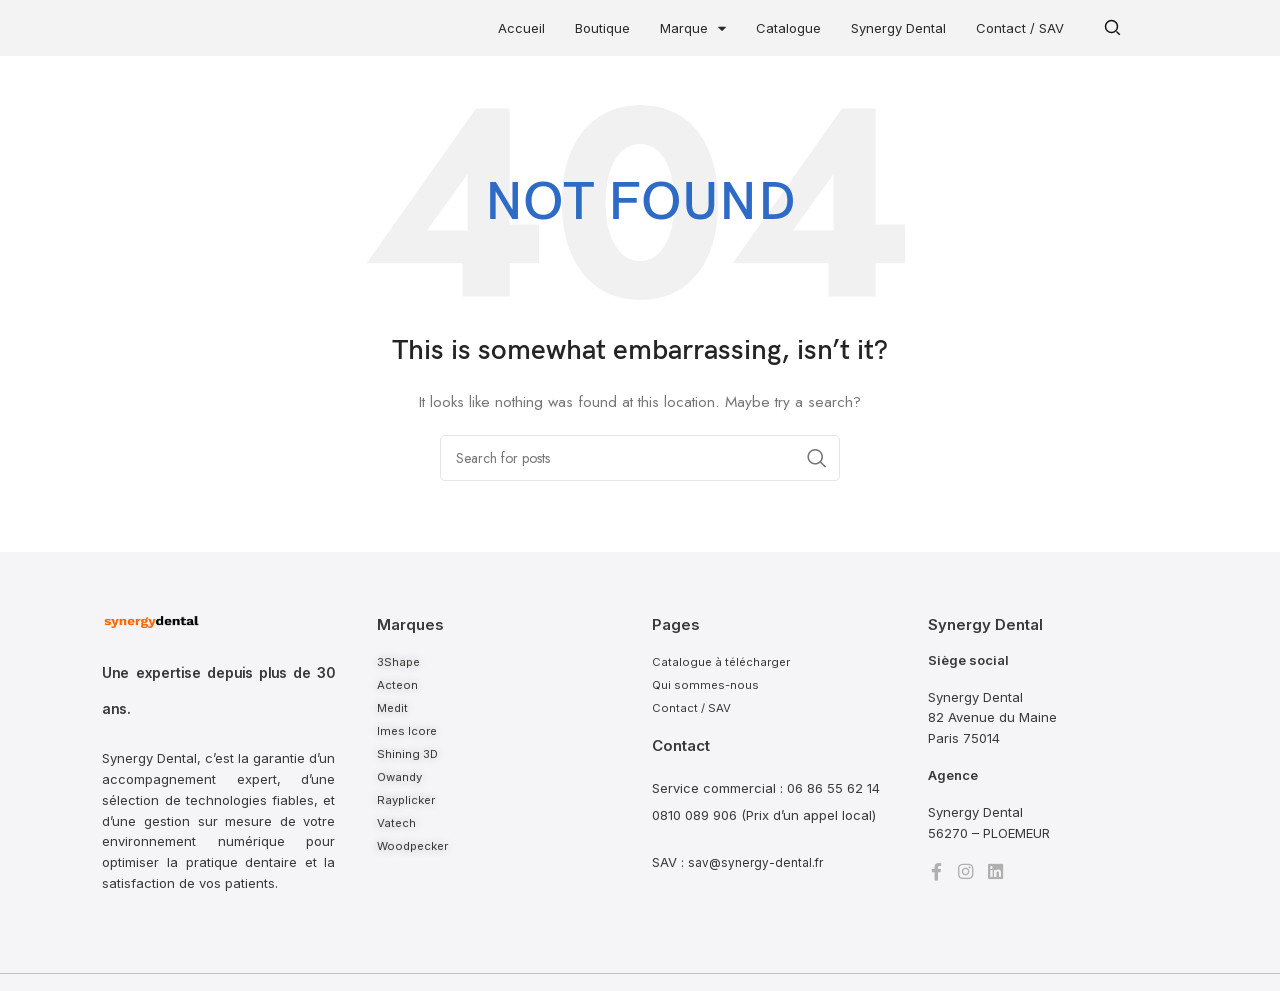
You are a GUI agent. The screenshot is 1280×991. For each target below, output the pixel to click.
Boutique (602, 28)
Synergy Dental (898, 28)
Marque (693, 28)
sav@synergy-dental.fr (759, 865)
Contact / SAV (1020, 28)
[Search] (640, 458)
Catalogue (788, 28)
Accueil (521, 28)
